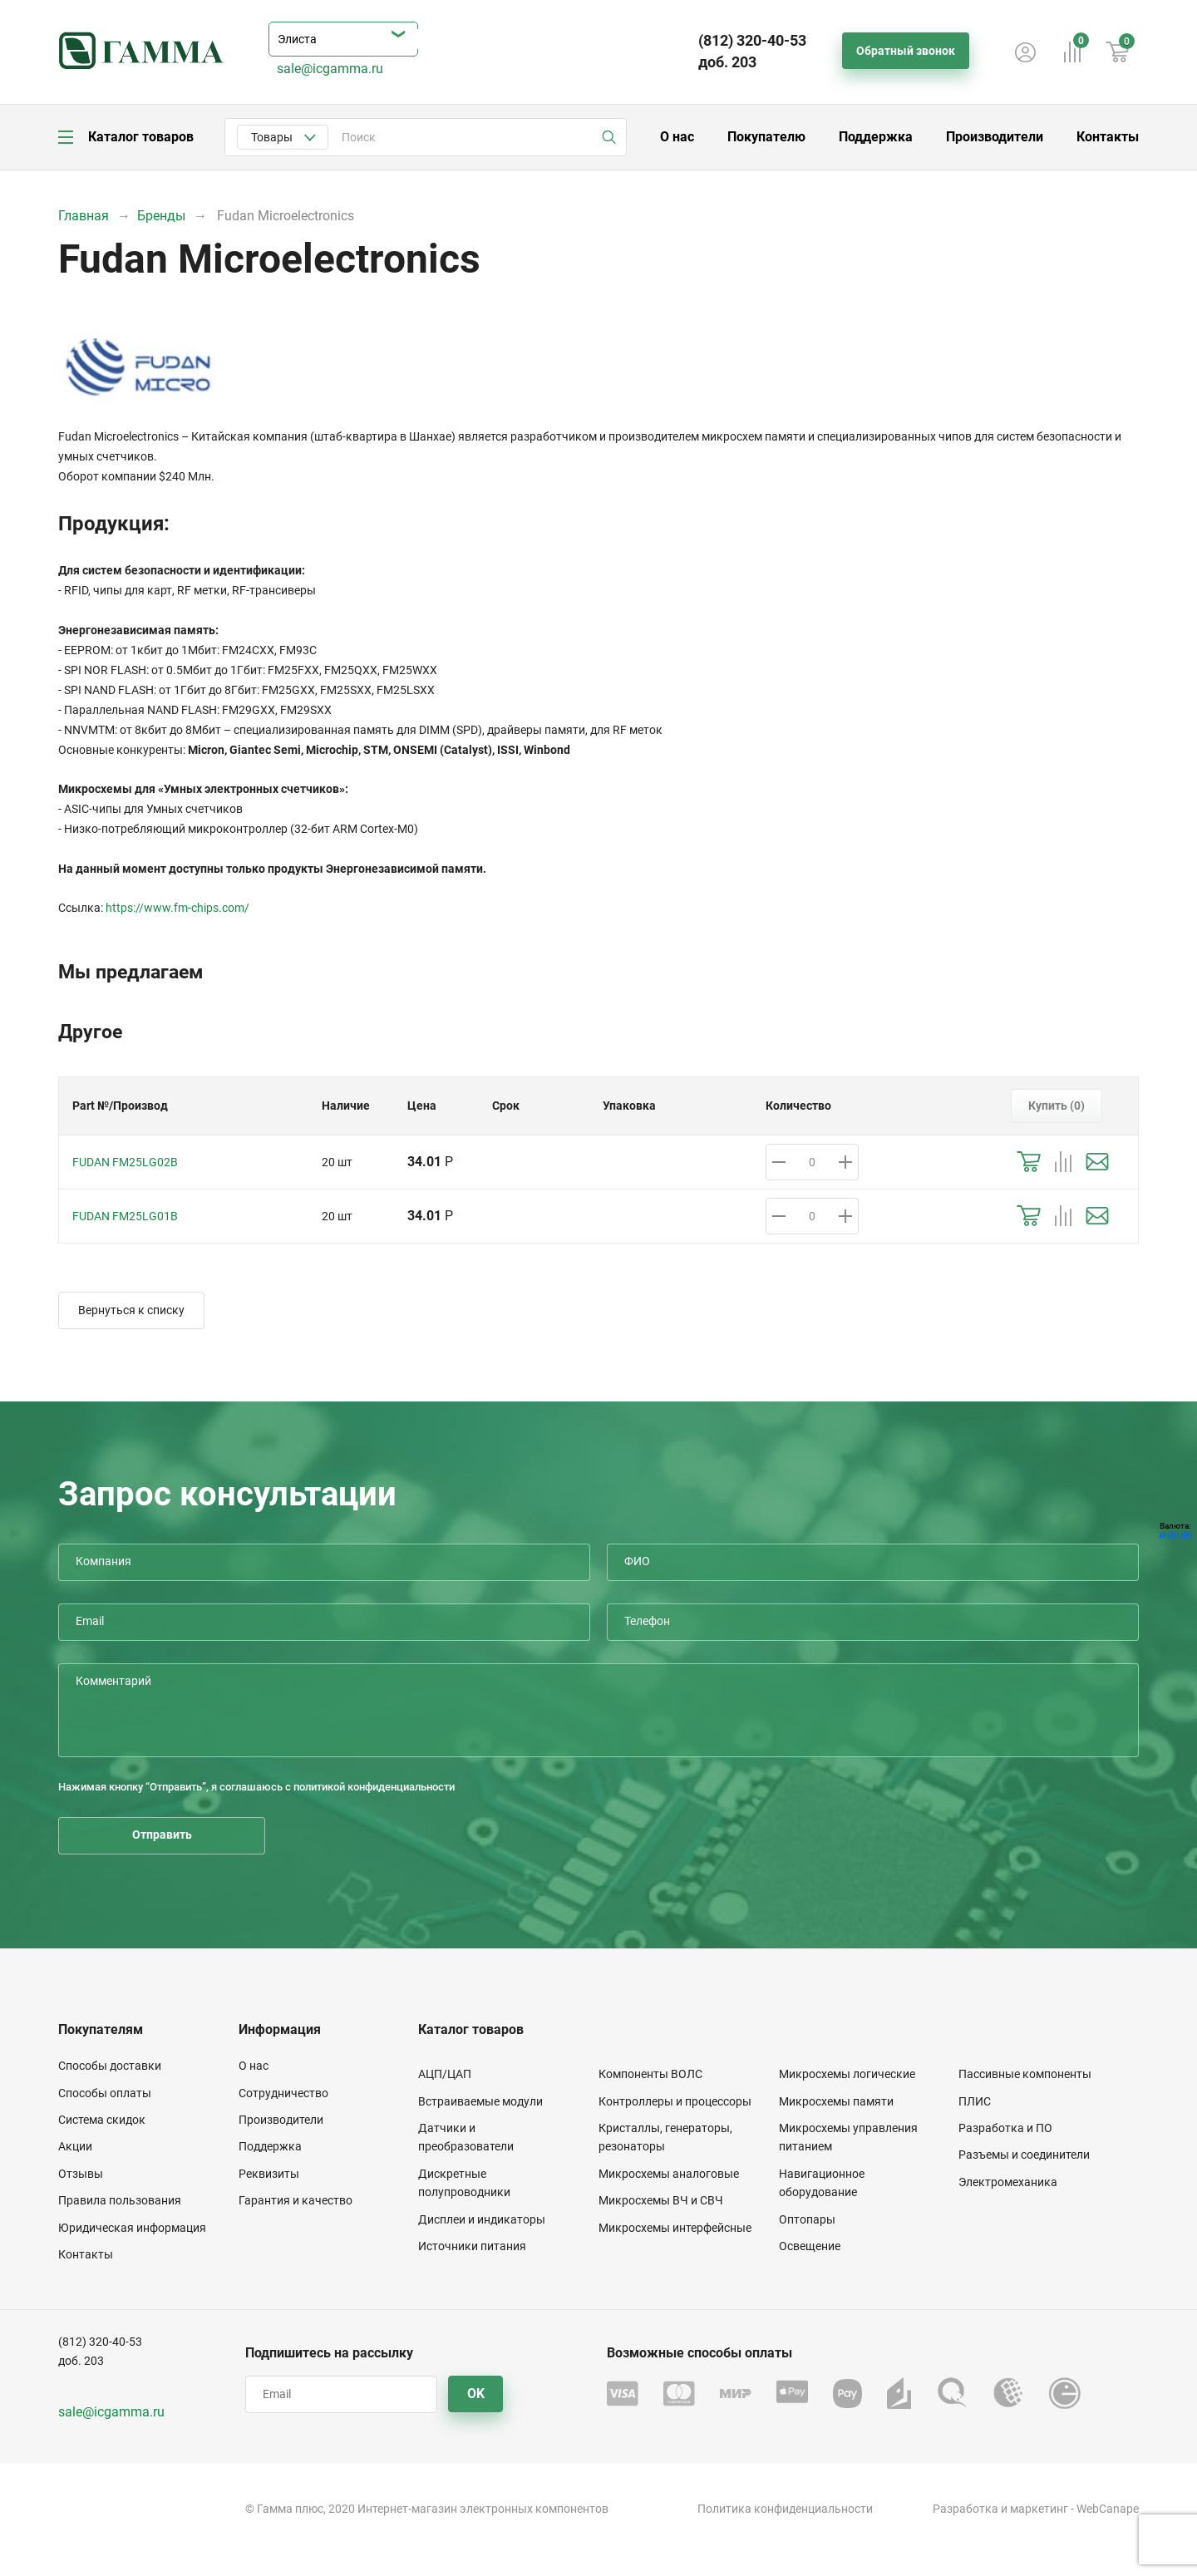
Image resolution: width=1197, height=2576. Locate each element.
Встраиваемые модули (480, 2101)
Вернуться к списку (131, 1310)
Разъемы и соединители (1024, 2154)
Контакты (1107, 137)
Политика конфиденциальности (785, 2508)
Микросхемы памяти (836, 2101)
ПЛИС (974, 2101)
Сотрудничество (283, 2093)
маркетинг (1039, 2508)
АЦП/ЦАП (444, 2074)
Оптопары (807, 2219)
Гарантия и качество (295, 2200)
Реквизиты (269, 2173)
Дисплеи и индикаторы (481, 2219)
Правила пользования (119, 2200)
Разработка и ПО (1005, 2128)
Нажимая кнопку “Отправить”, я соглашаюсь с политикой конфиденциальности (256, 1787)
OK (476, 2393)
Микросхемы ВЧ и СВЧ (660, 2200)
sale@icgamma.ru (330, 68)
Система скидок (101, 2119)
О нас (677, 137)
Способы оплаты (104, 2093)
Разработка (965, 2508)
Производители (994, 137)
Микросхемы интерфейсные (674, 2227)
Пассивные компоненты (1024, 2074)
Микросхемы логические (847, 2074)
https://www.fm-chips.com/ (177, 907)
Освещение (809, 2246)
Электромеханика (1007, 2182)
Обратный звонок (905, 50)
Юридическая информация (132, 2227)
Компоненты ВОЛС (650, 2074)
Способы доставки (109, 2065)
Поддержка (876, 137)
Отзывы (80, 2173)
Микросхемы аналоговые (668, 2173)
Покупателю (766, 137)
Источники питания (472, 2246)
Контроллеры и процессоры (674, 2101)
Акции (75, 2146)
